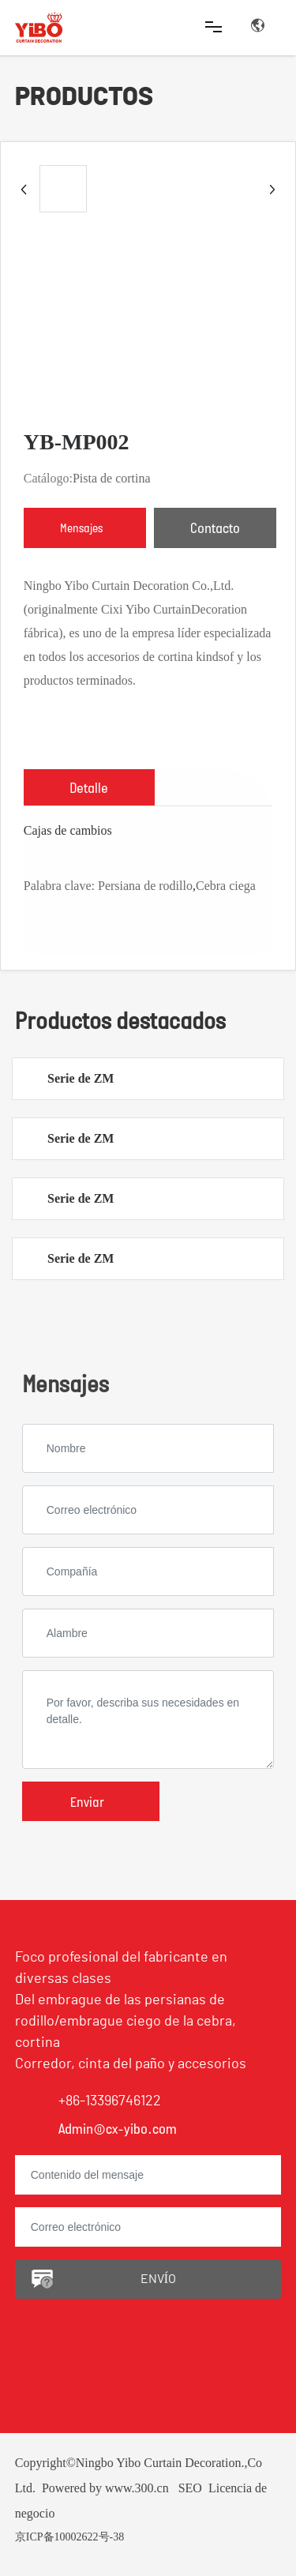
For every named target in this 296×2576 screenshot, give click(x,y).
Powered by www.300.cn (105, 2488)
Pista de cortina (112, 478)
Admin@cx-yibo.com (117, 2128)
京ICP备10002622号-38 (69, 2537)
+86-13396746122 (109, 2101)
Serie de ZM (80, 1078)
